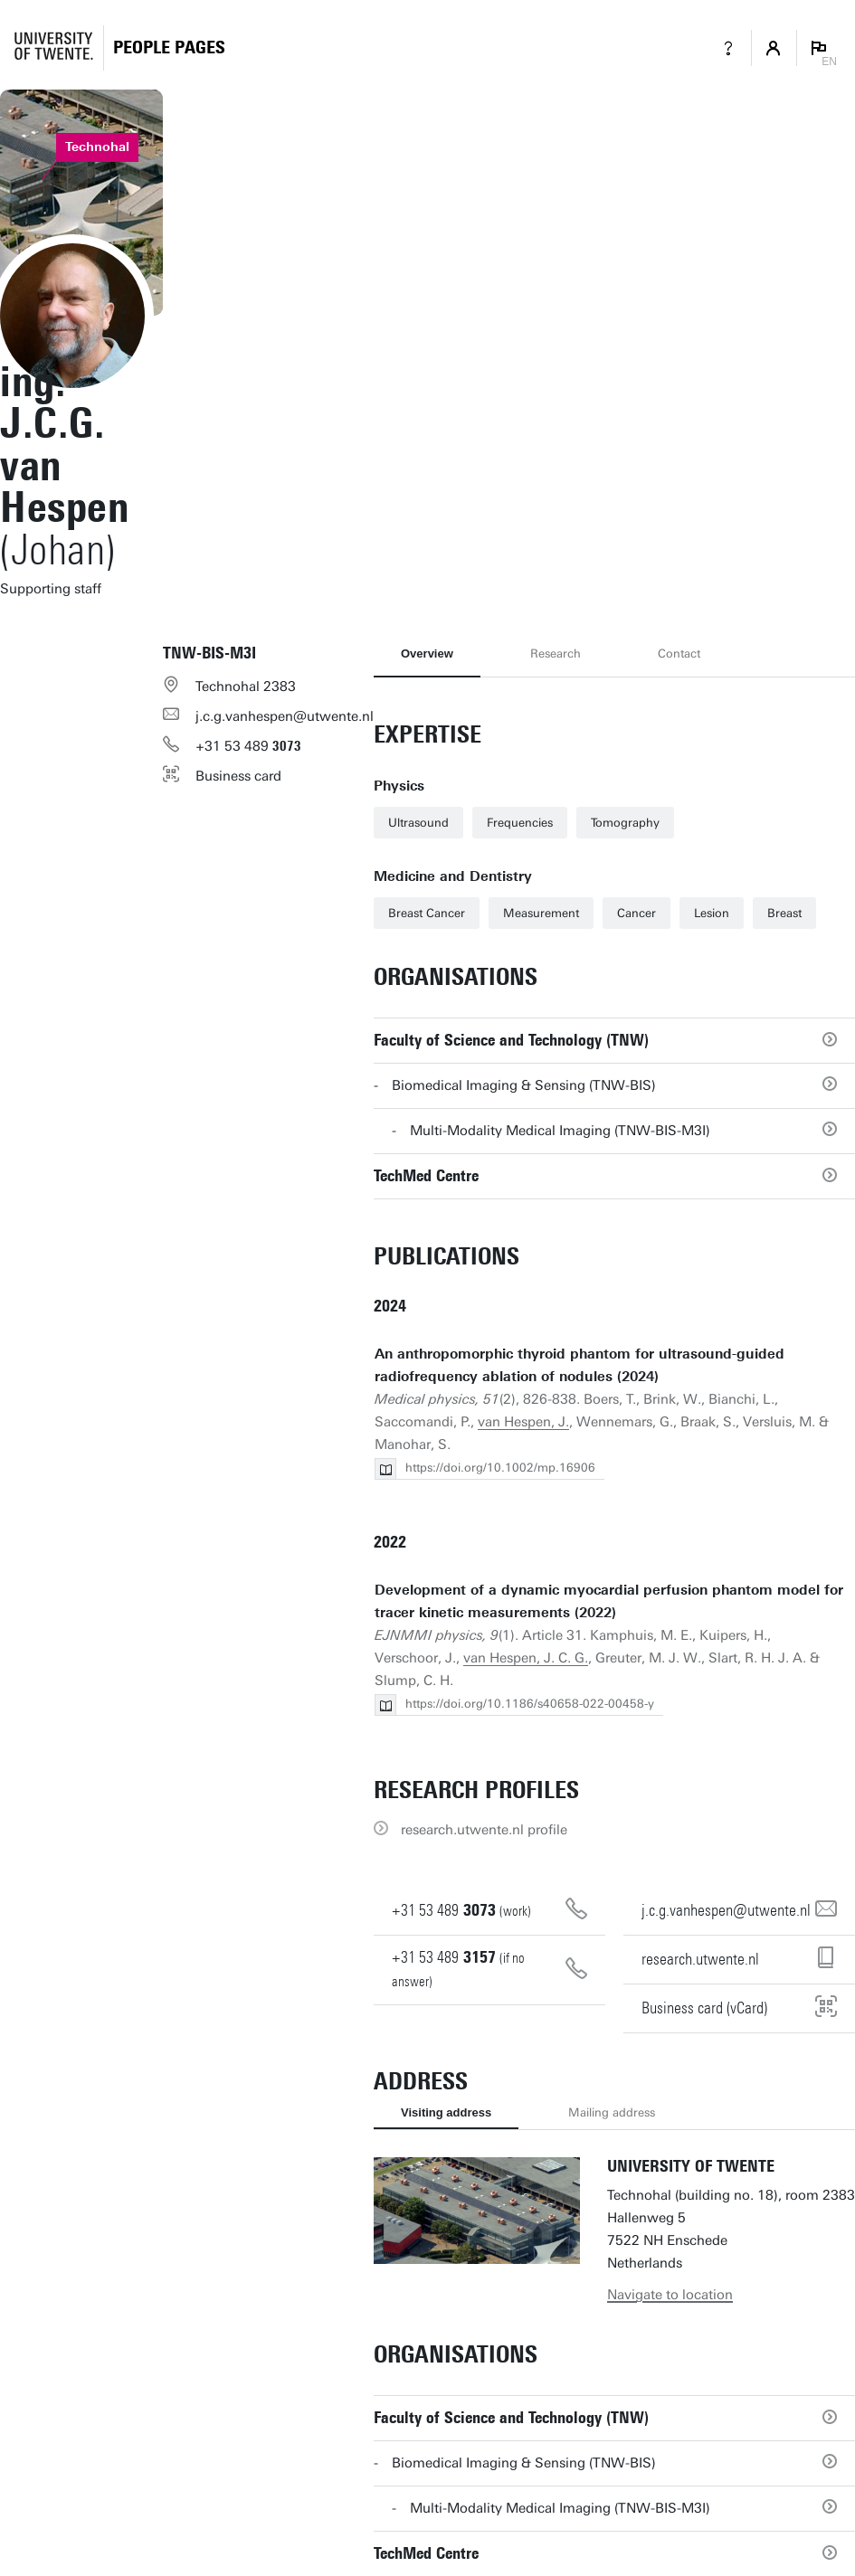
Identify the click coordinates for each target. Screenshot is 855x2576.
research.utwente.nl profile (484, 1830)
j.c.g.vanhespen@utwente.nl (284, 716)
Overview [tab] (427, 653)
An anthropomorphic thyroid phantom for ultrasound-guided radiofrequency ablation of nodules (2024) (579, 1365)
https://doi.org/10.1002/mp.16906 (500, 1467)
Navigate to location (670, 2295)
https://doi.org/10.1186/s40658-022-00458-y (529, 1703)
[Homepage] (169, 47)
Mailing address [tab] (611, 2112)
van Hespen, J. (523, 1422)
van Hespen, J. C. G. (525, 1658)
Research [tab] (555, 653)
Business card (238, 776)
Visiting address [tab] (446, 2112)
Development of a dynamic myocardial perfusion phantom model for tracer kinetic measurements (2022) (609, 1601)
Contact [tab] (679, 653)
